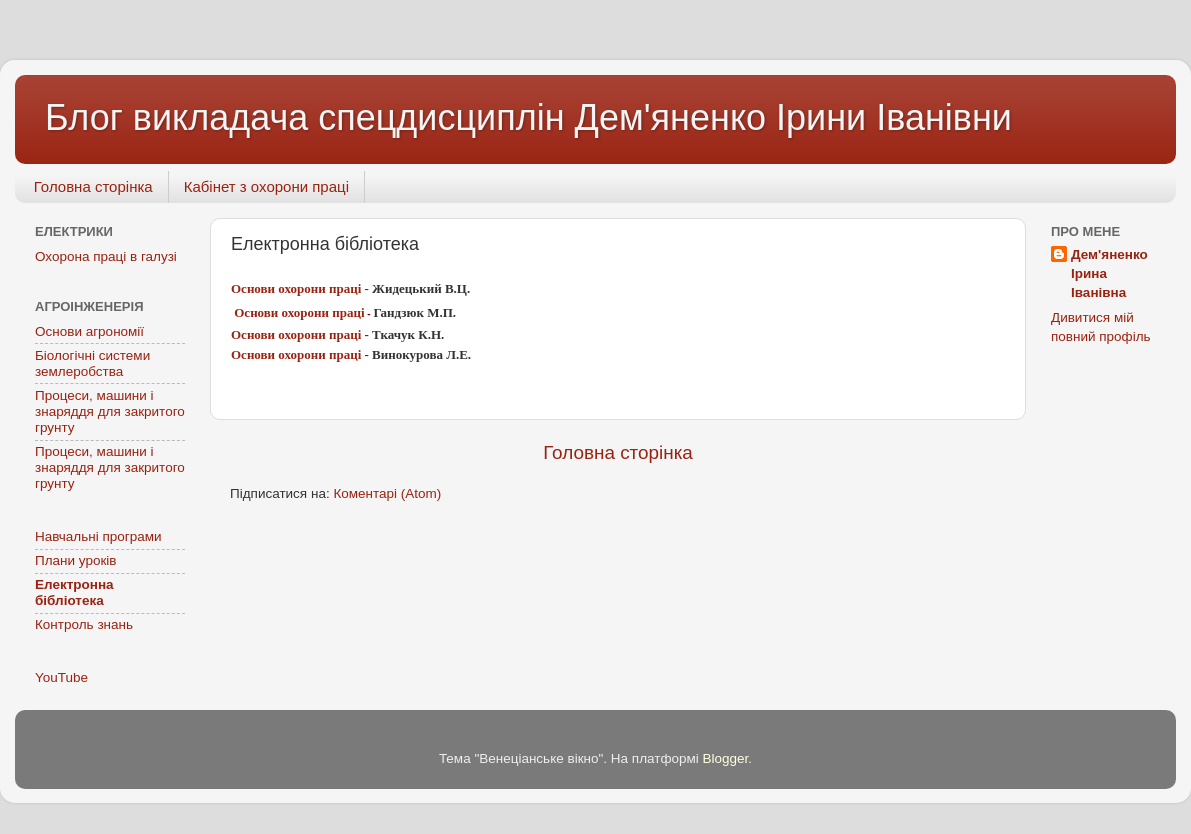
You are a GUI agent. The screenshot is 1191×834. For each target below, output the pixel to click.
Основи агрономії (89, 331)
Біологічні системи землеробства (92, 363)
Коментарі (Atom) (387, 493)
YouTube (61, 677)
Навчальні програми (98, 536)
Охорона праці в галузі (106, 256)
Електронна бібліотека (74, 592)
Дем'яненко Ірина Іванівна (1109, 273)
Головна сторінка (93, 186)
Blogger (726, 758)
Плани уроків (76, 560)
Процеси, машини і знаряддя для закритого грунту (110, 411)
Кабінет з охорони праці (266, 186)
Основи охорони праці (298, 288)
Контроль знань (84, 624)
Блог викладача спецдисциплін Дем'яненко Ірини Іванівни (528, 117)
